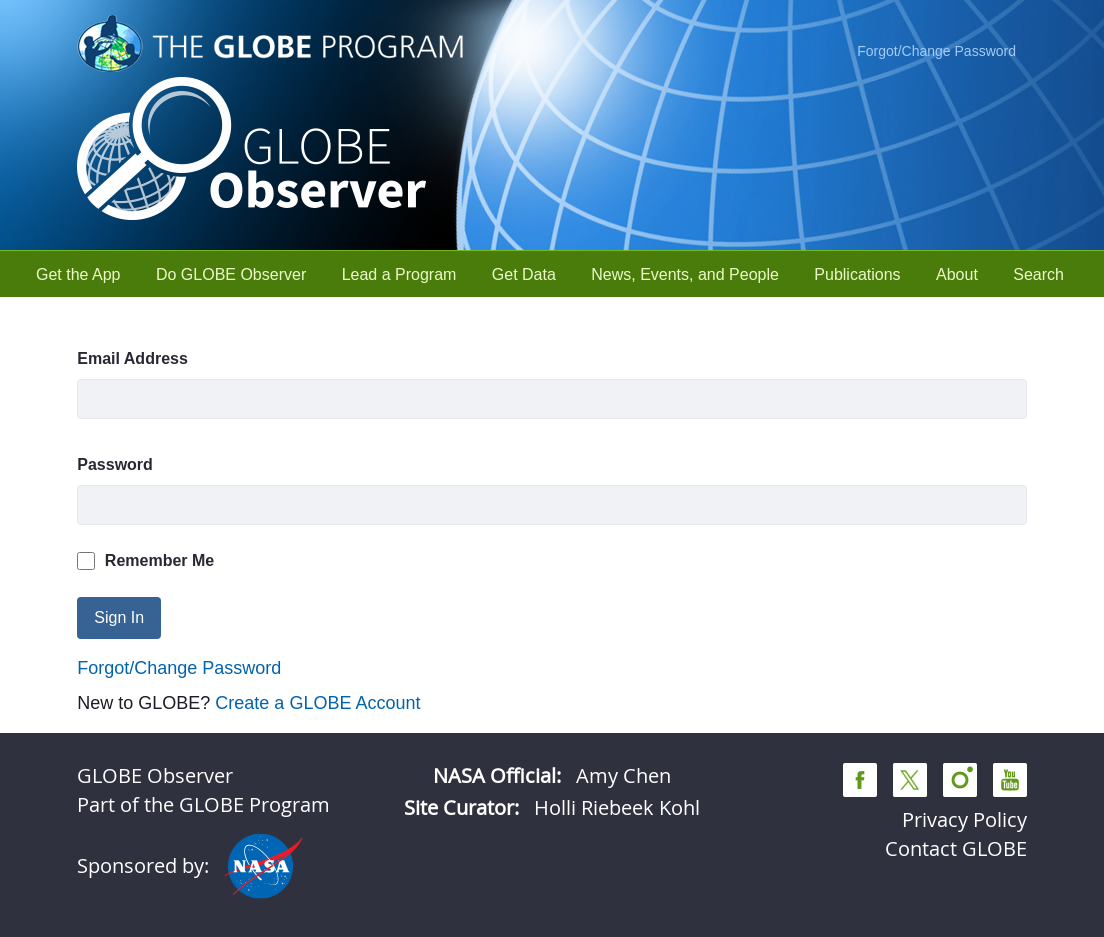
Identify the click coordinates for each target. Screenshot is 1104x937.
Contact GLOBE (956, 848)
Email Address (132, 358)
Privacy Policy (964, 819)
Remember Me (145, 561)
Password (115, 464)
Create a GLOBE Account (317, 703)
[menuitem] (78, 274)
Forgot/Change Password (936, 51)
